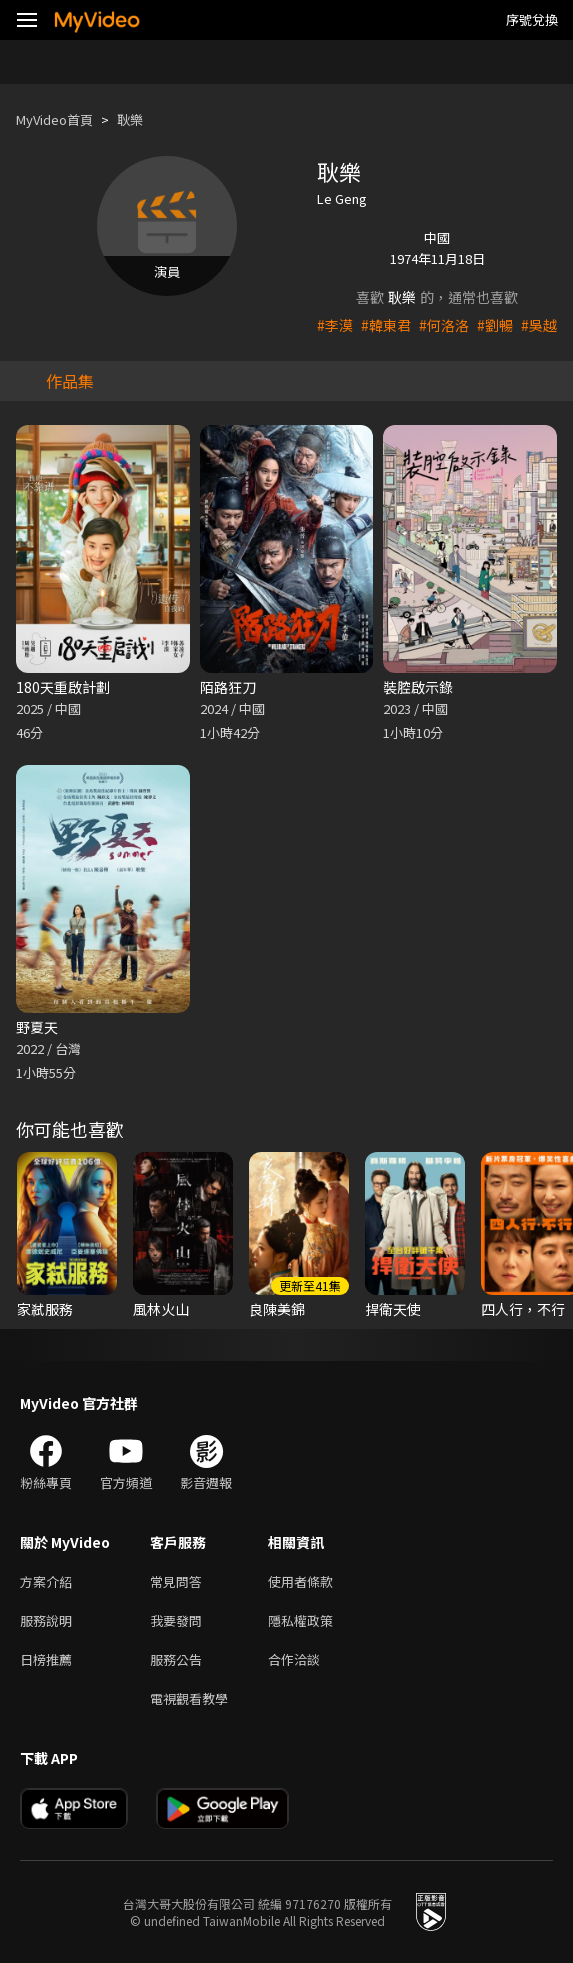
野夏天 (37, 1027)
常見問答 (176, 1581)
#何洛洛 (444, 325)
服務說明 (46, 1620)
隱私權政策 (300, 1620)
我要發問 (176, 1620)
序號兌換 (532, 19)
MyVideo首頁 (54, 119)
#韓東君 (386, 325)
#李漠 (335, 325)
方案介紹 (46, 1581)
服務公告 (176, 1659)
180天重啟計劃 (63, 687)
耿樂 (130, 119)
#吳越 (539, 325)
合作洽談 (294, 1659)
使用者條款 (300, 1581)
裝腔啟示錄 (418, 687)
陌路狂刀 (228, 687)
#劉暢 (495, 325)
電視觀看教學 (189, 1698)
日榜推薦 (46, 1659)
